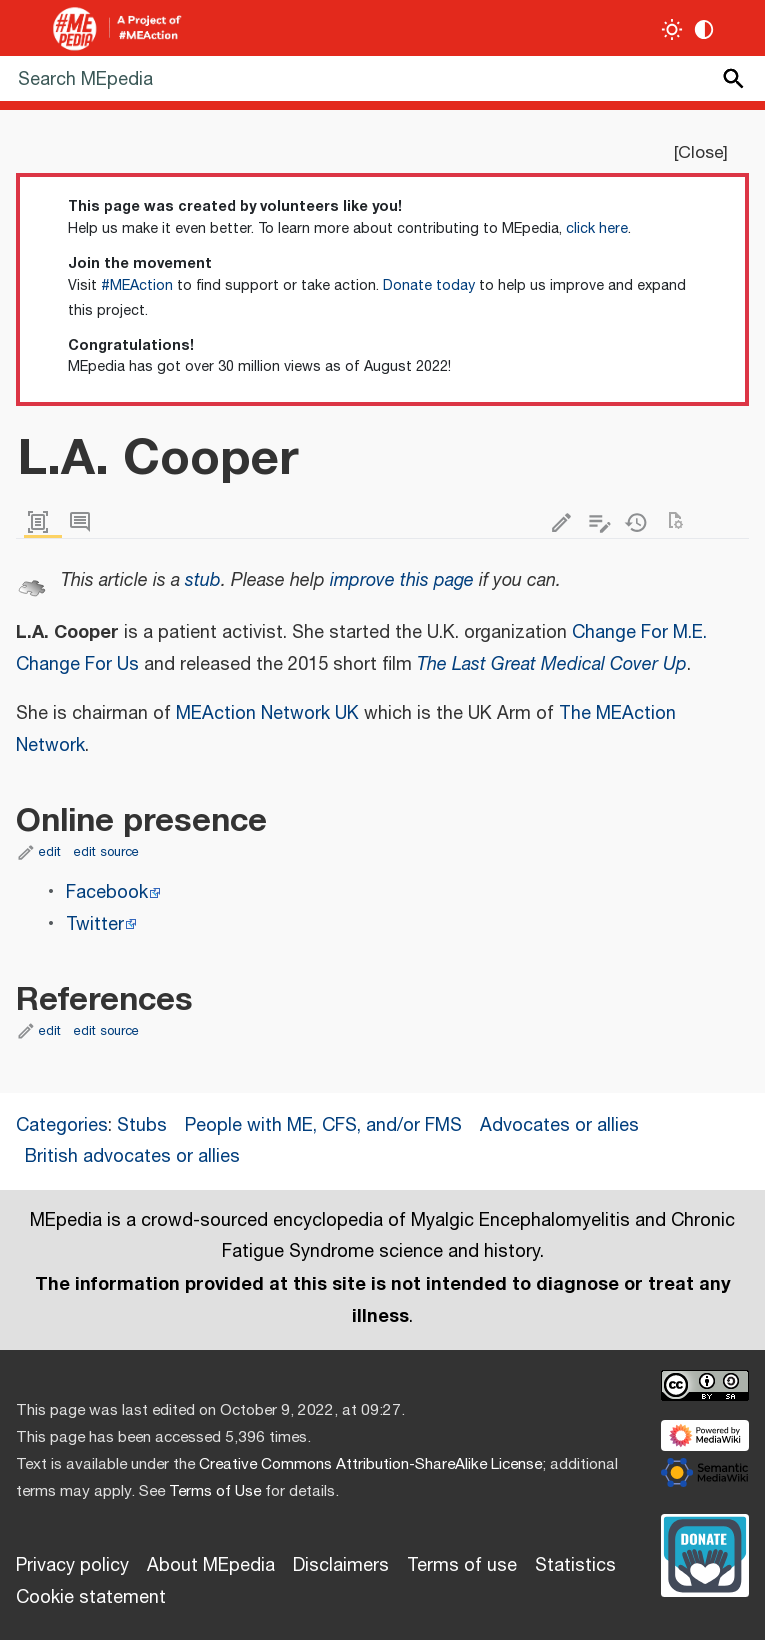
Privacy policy (72, 1566)
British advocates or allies (132, 1157)
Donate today (429, 286)
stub (203, 581)
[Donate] (705, 1553)
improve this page (402, 581)
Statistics (575, 1566)
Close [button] (700, 153)
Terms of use (462, 1566)
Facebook (107, 893)
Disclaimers (341, 1566)
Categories (62, 1126)
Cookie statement (91, 1598)
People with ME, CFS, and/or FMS (323, 1126)
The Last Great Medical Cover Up (552, 665)
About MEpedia (211, 1566)
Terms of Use (215, 1491)
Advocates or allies (559, 1126)
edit (50, 852)
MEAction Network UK (267, 714)
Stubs (142, 1126)
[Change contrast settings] (704, 29)
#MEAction (137, 286)
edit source (106, 852)
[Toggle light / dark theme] (672, 29)
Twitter (95, 925)
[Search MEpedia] (382, 78)
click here (597, 229)
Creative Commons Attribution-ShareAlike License (370, 1464)
